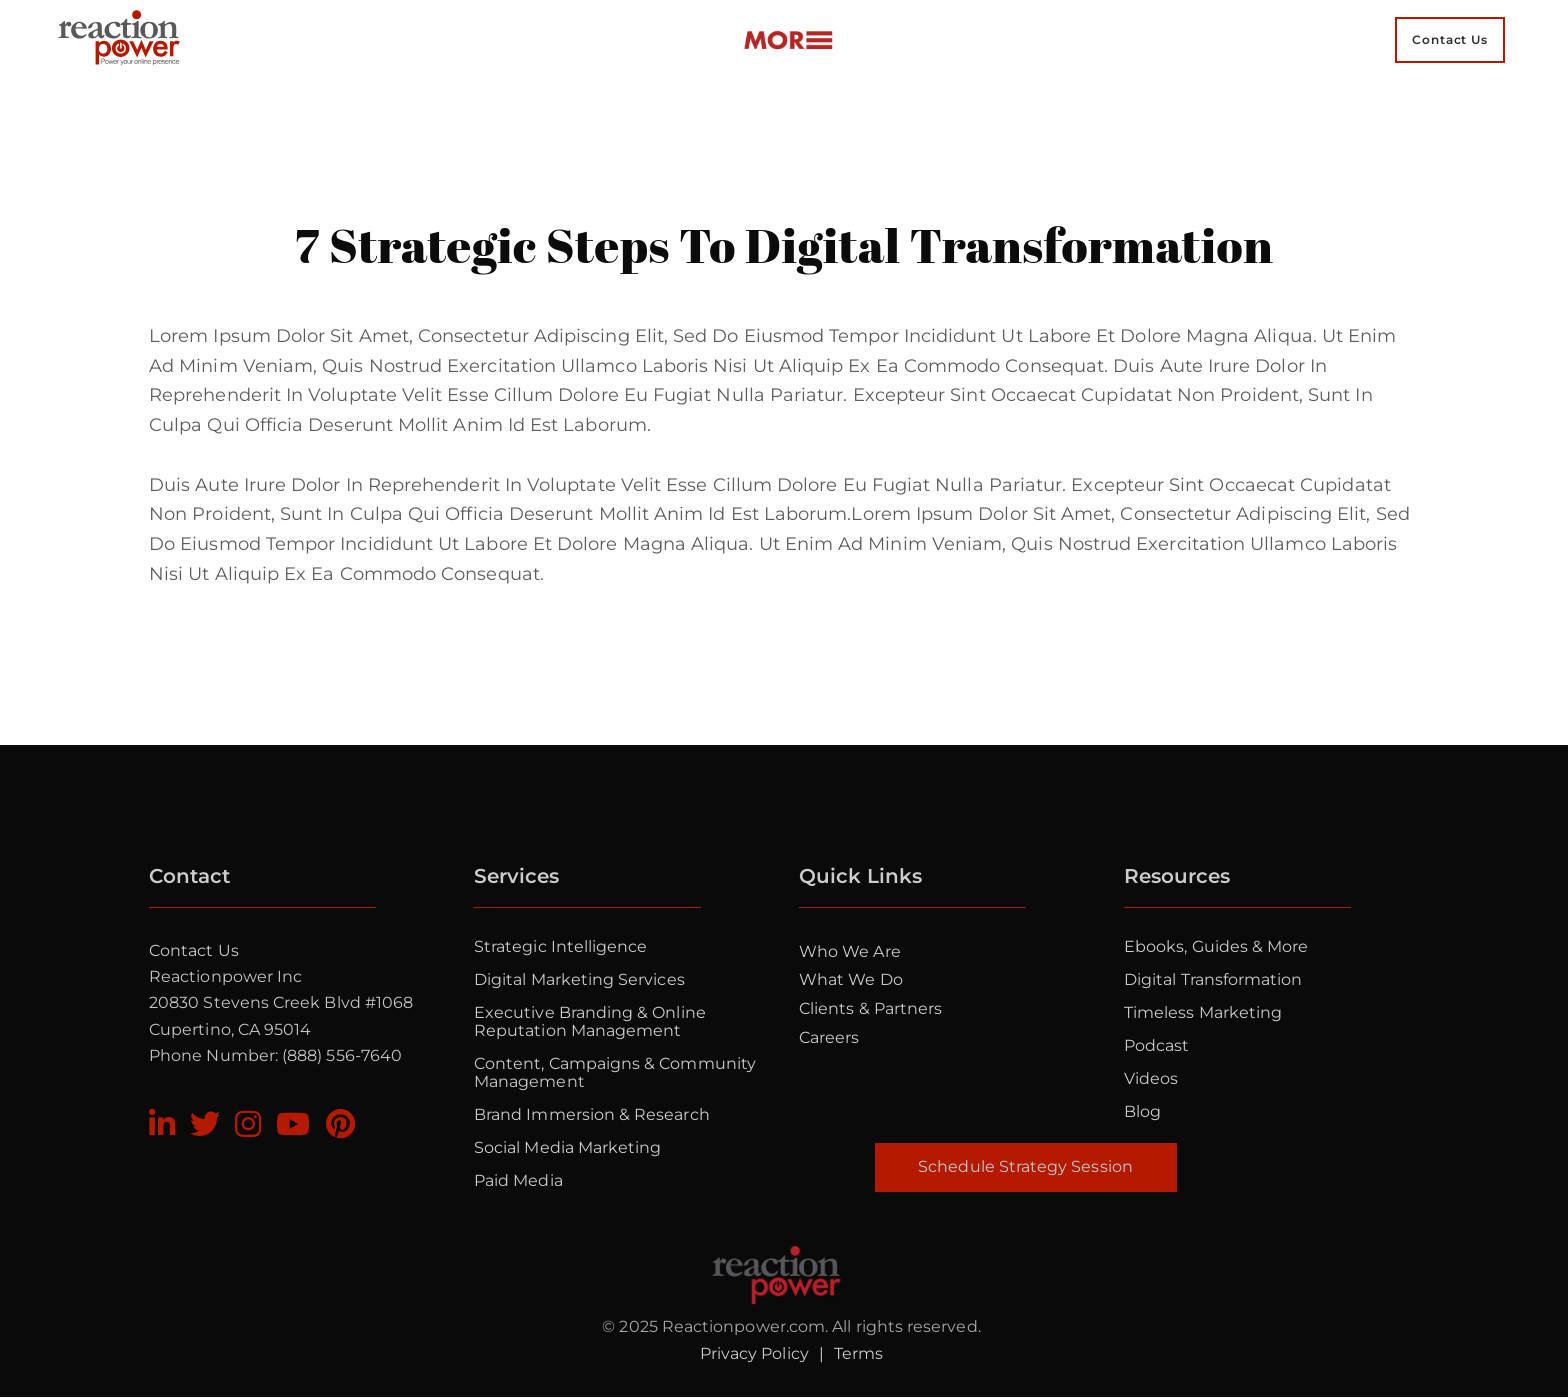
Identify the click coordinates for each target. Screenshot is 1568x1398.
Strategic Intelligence (560, 946)
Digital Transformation (1213, 979)
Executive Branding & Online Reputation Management (590, 1021)
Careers (829, 1037)
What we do (851, 979)
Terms (858, 1353)
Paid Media (518, 1180)
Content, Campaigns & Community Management (615, 1072)
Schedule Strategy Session (1025, 1166)
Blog (1142, 1111)
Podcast (1156, 1045)
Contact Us (194, 950)
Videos (1151, 1078)
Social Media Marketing (567, 1147)
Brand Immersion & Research (592, 1114)
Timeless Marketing (1203, 1012)
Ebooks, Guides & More (1216, 946)
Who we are (850, 951)
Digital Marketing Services (579, 979)
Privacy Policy (754, 1353)
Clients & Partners (870, 1008)
